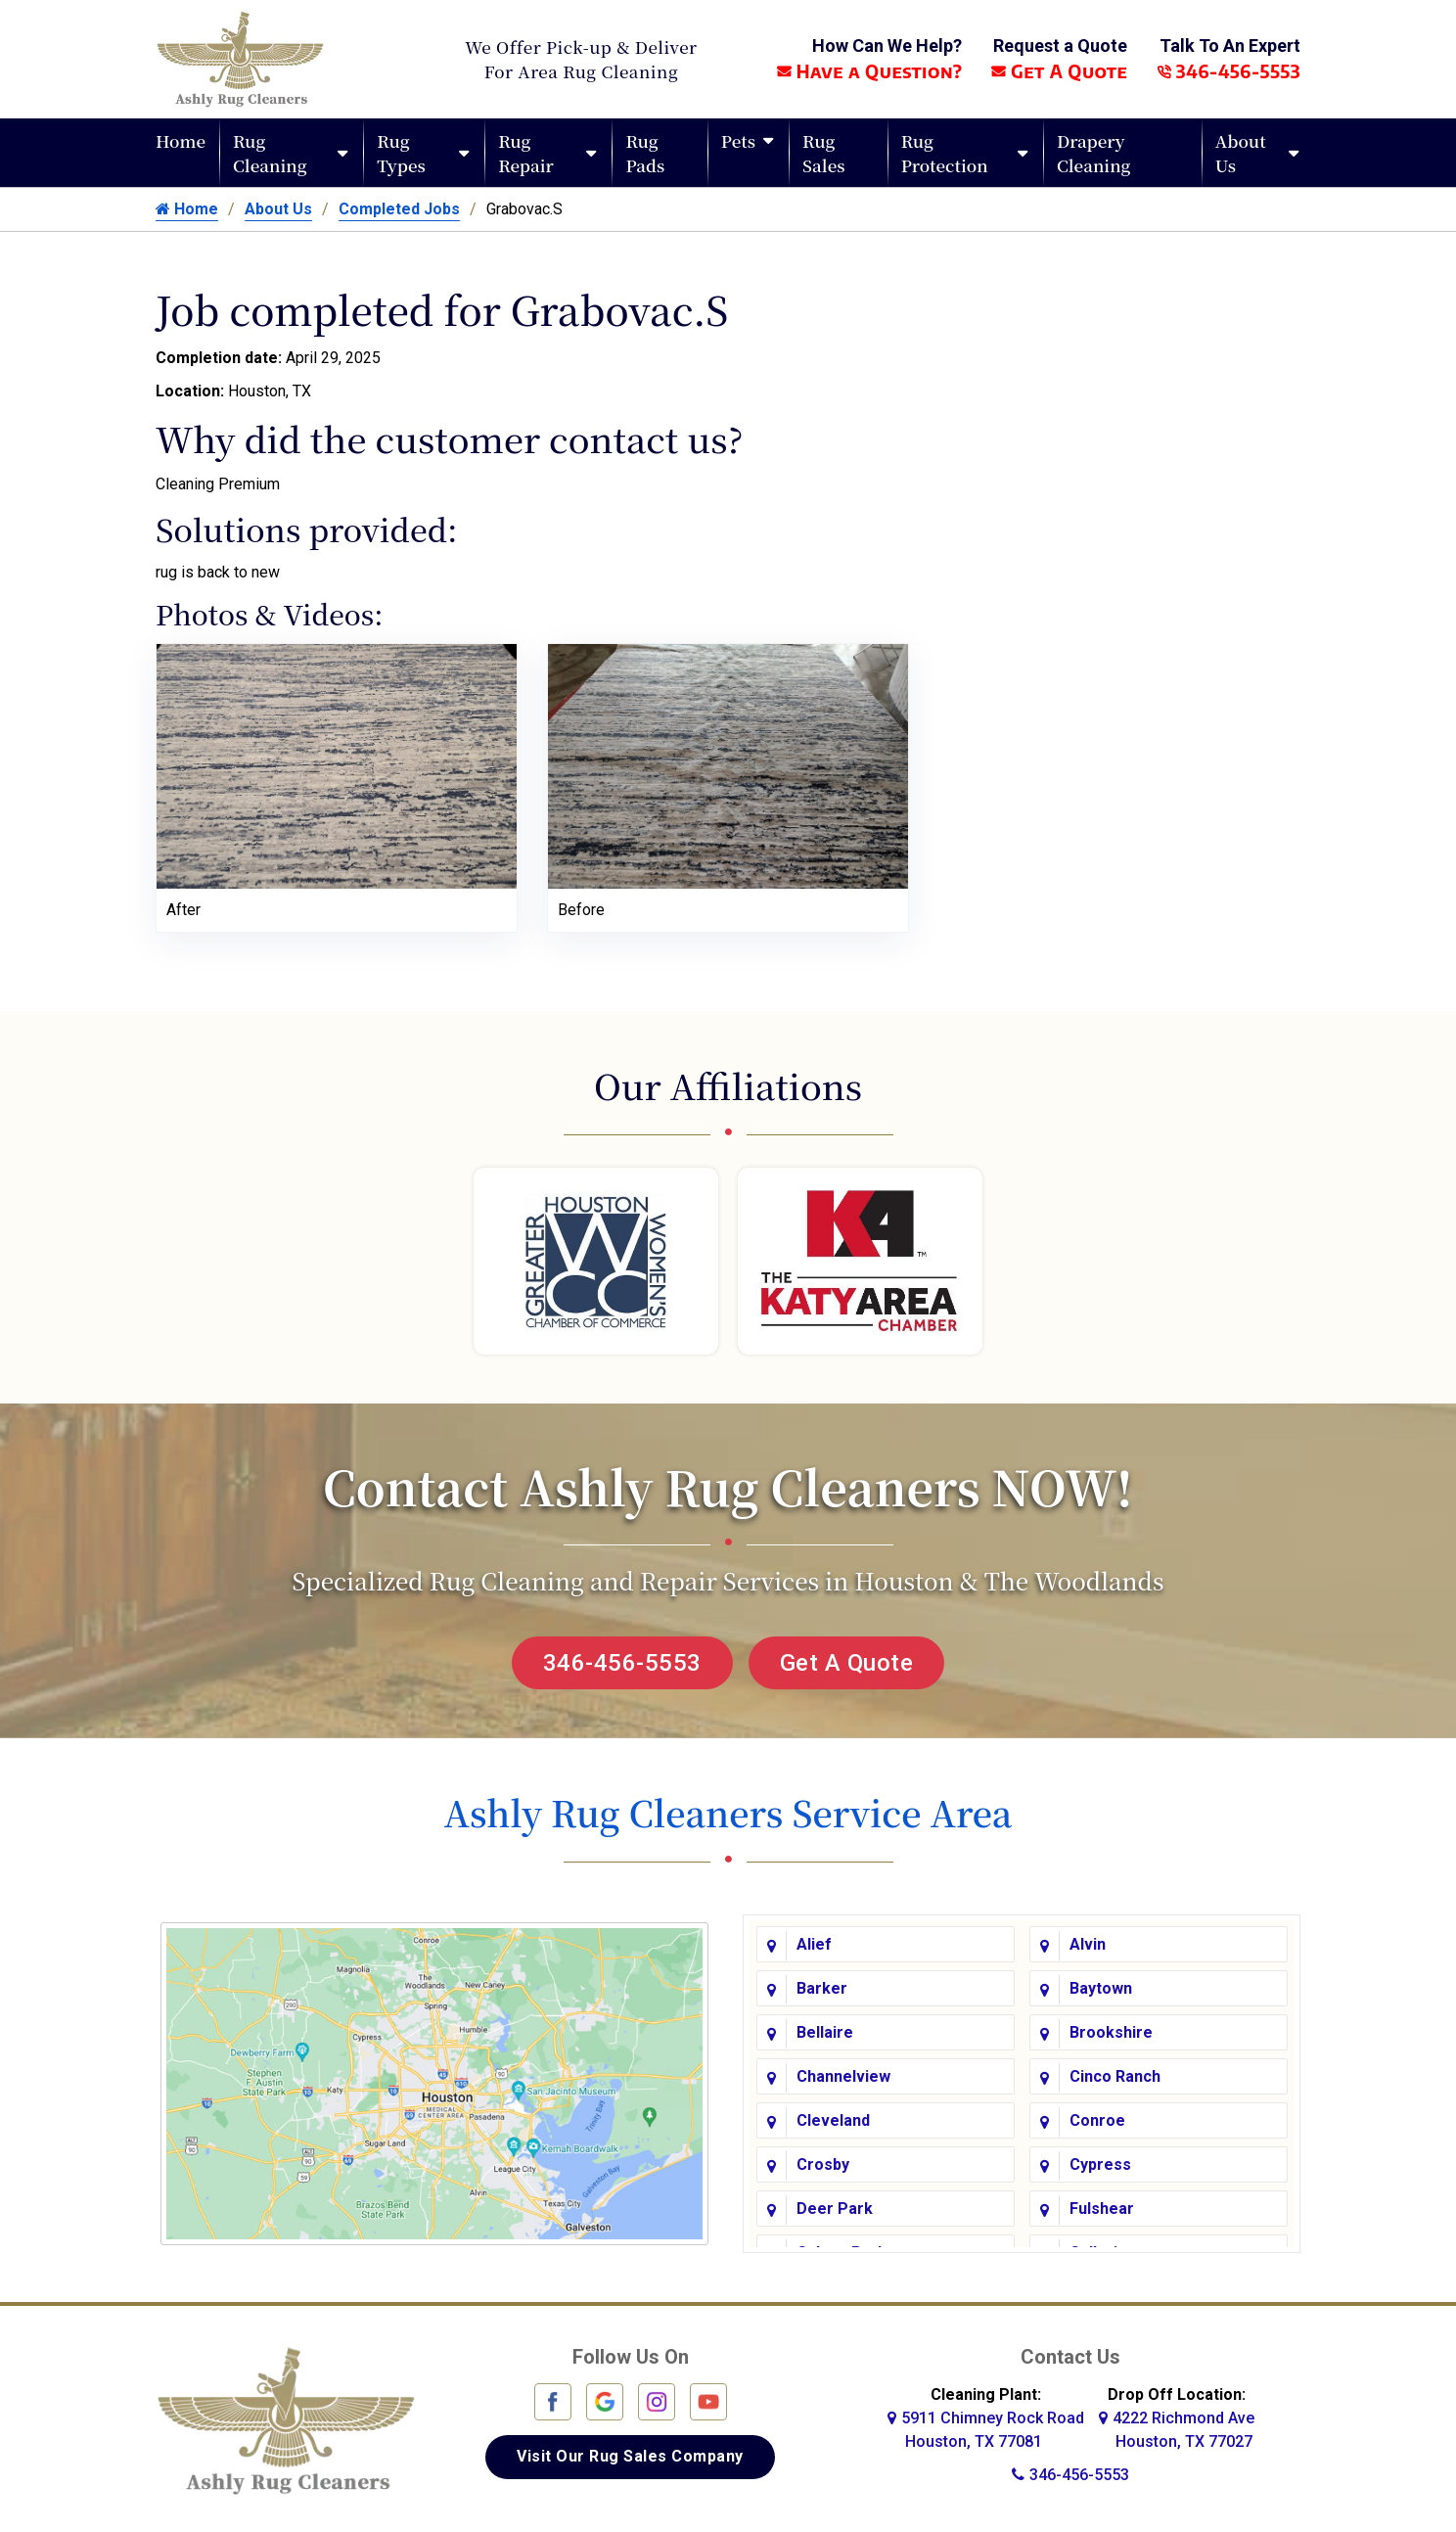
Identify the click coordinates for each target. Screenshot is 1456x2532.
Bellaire (824, 2032)
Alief (814, 1944)
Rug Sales (823, 152)
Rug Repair (526, 152)
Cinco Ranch (1114, 2076)
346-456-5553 (1228, 71)
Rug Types (401, 152)
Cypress (1100, 2164)
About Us (1240, 152)
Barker (821, 1988)
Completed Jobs (399, 209)
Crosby (822, 2164)
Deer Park (834, 2208)
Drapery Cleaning (1094, 152)
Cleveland (833, 2120)
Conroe (1097, 2120)
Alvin (1087, 1944)
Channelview (843, 2076)
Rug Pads (644, 152)
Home (180, 140)
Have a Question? (869, 71)
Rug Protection (944, 152)
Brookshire (1111, 2032)
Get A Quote (1059, 71)
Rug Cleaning (270, 152)
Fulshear (1101, 2208)
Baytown (1100, 1988)
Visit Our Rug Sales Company (630, 2456)
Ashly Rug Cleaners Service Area (727, 1812)
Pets (738, 140)
